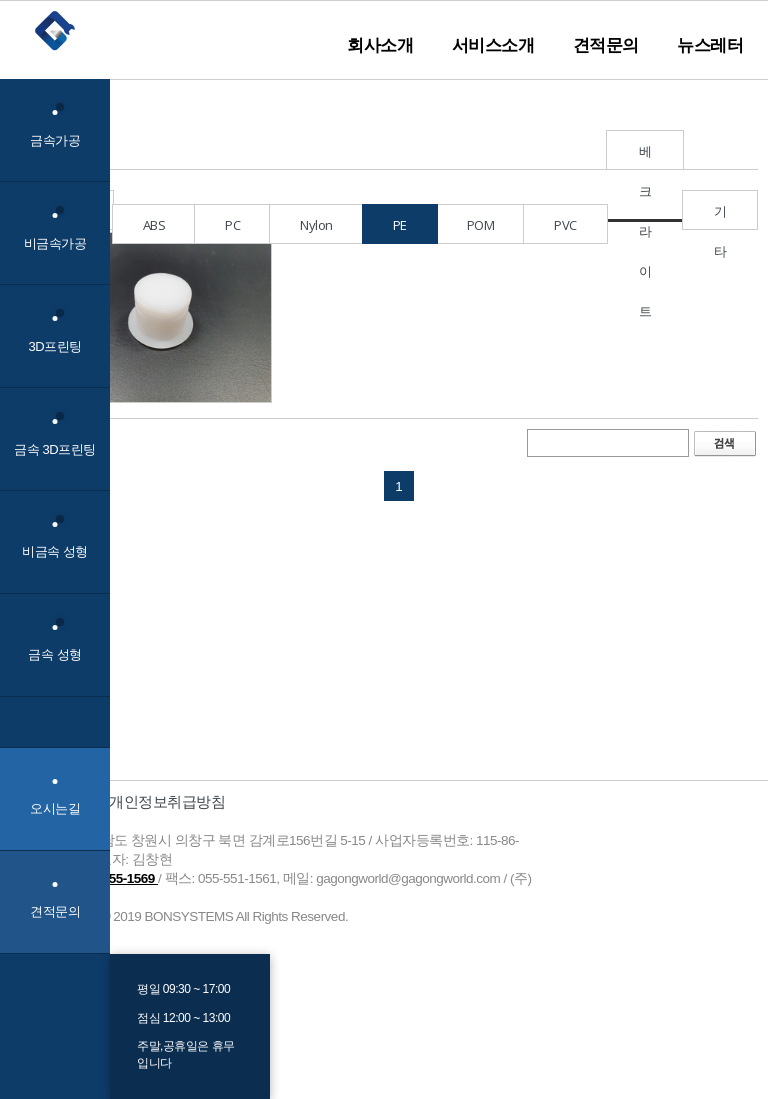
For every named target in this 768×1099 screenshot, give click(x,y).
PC (232, 225)
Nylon (316, 225)
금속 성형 (54, 640)
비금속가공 (55, 228)
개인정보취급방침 (167, 801)
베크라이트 (645, 156)
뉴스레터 (710, 45)
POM (481, 225)
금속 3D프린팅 (54, 434)
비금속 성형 (55, 537)
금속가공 (55, 125)
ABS (154, 225)
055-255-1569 (117, 878)
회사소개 (380, 45)
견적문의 (606, 45)
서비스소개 (493, 45)
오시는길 (55, 808)
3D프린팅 (54, 331)
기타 (720, 216)
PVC (565, 225)
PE (400, 225)
